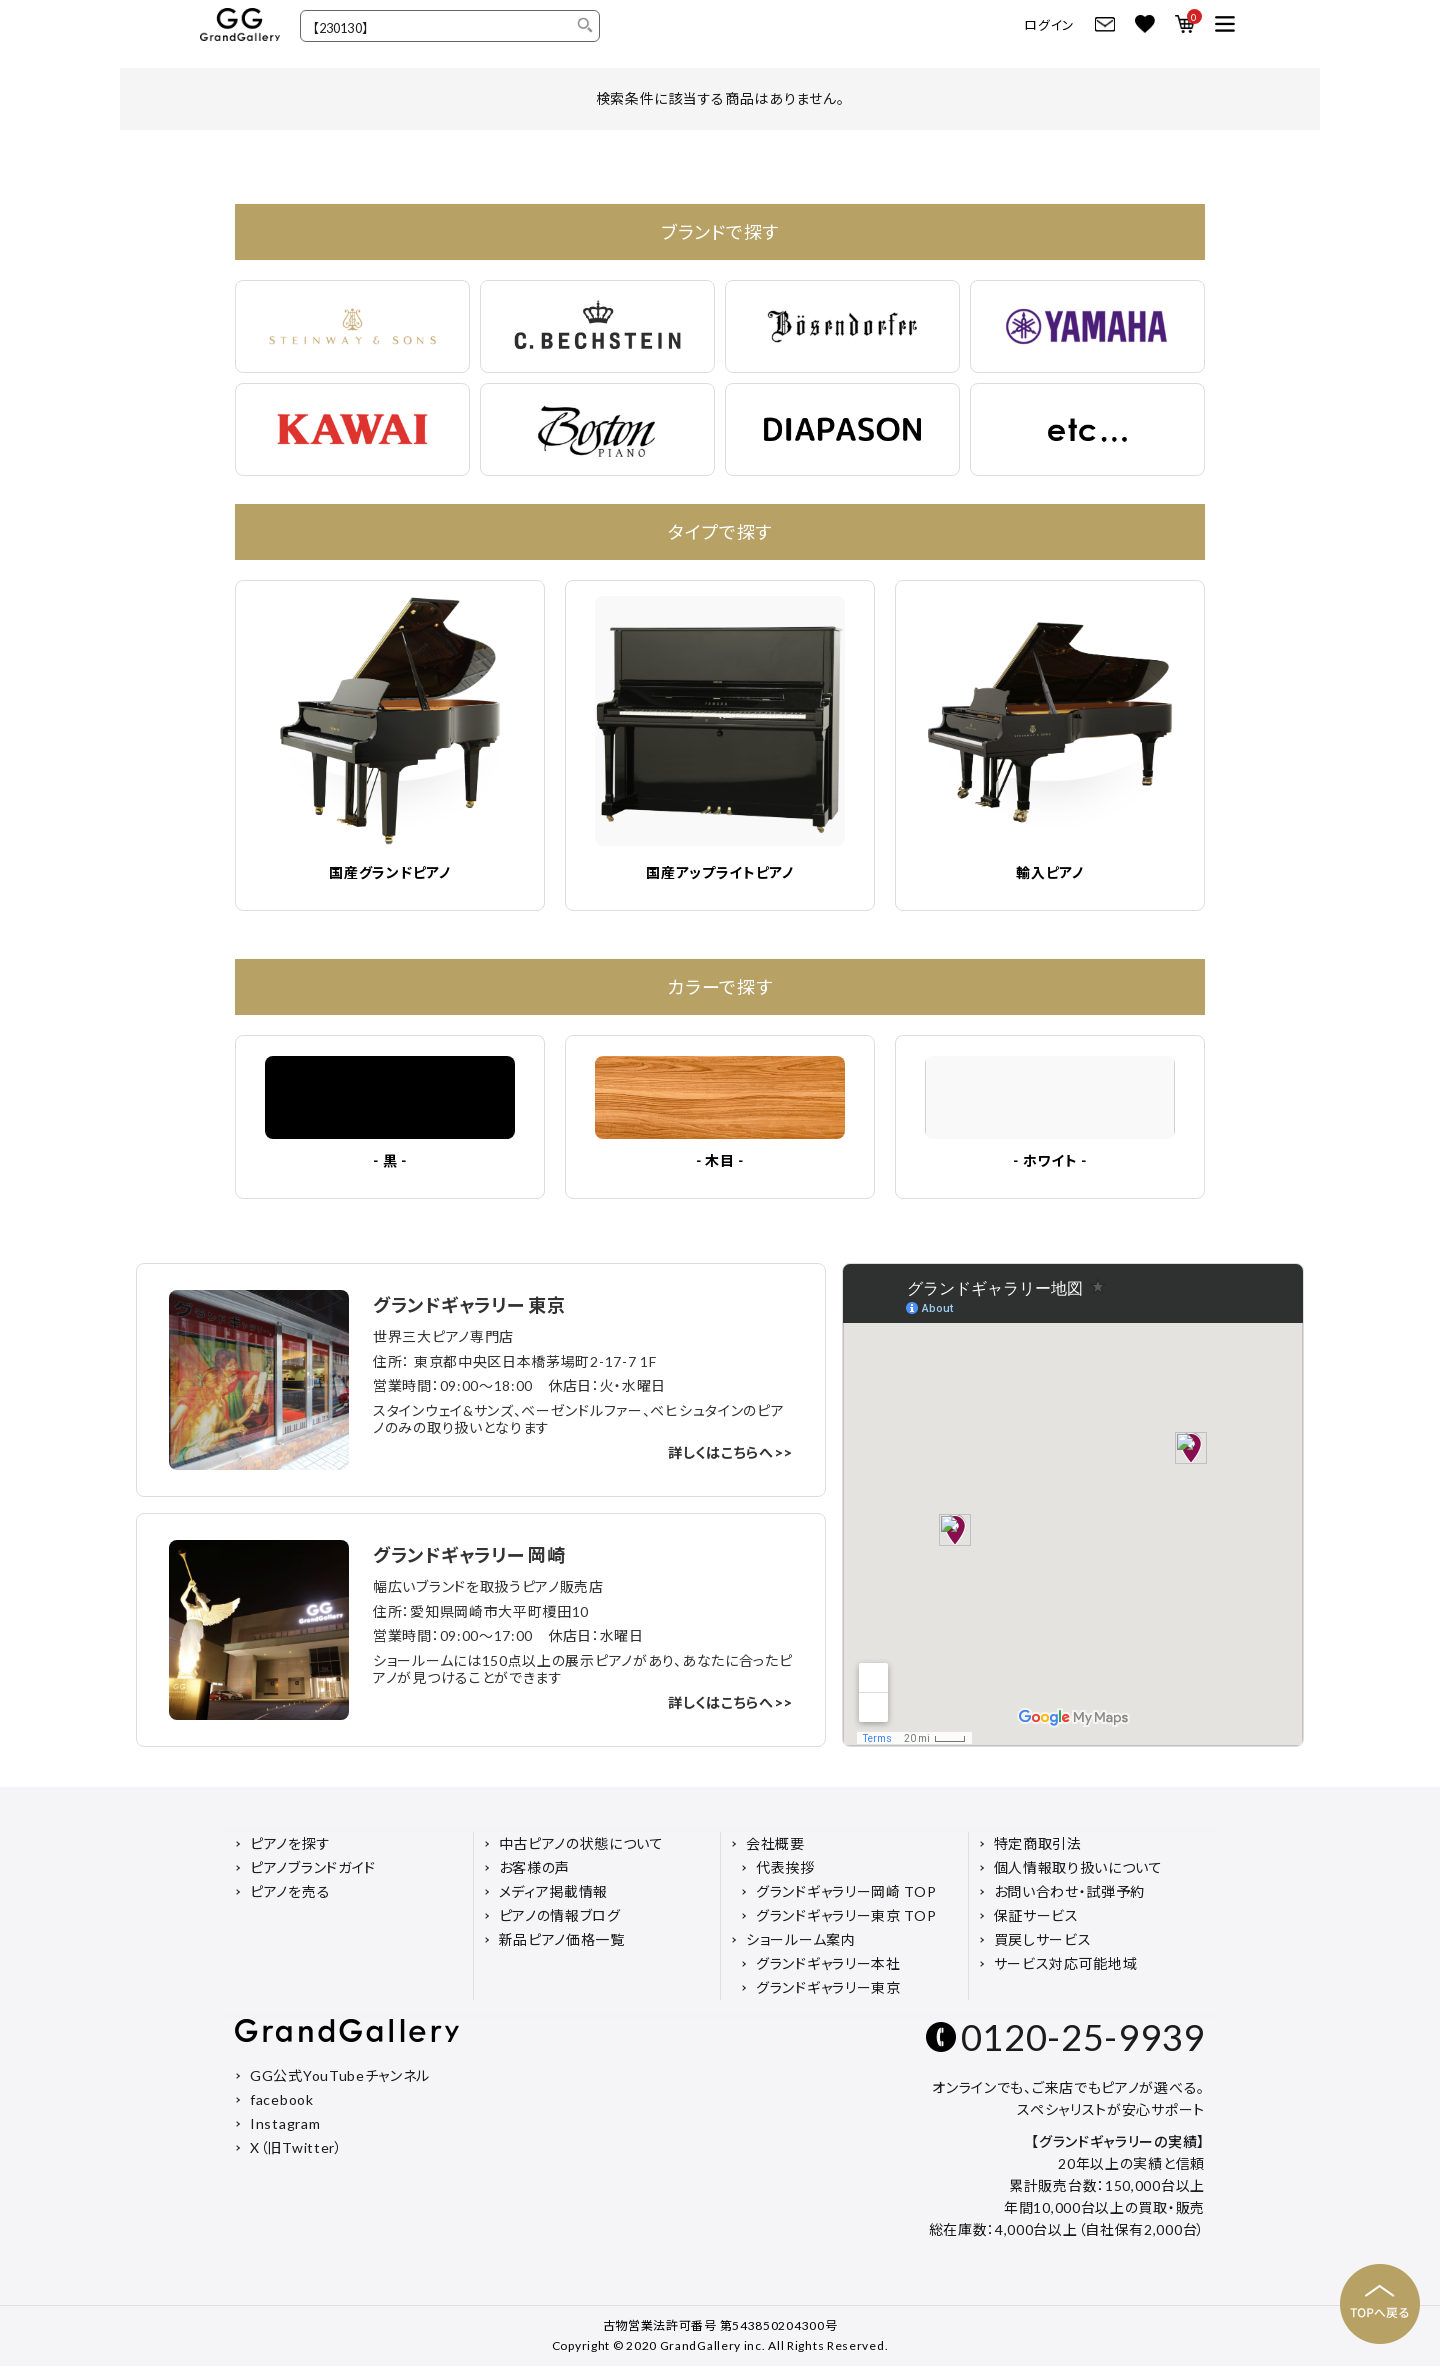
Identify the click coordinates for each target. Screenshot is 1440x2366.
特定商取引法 (1038, 1843)
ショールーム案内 (801, 1939)
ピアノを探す (290, 1843)
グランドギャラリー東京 (828, 1987)
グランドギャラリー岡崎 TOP (846, 1891)
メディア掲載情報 (554, 1891)
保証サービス (1036, 1915)
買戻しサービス (1043, 1939)
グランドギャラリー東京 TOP (846, 1915)
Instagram (285, 2123)
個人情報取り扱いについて (1078, 1867)
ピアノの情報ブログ (560, 1915)
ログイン (1049, 25)
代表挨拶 (785, 1867)
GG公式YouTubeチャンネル (340, 2075)
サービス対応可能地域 (1066, 1963)
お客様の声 (535, 1867)
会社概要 (775, 1843)
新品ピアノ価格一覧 (562, 1939)
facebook (282, 2099)
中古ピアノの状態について (581, 1843)
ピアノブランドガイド (313, 1867)
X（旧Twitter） (296, 2147)
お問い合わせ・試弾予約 (1070, 1891)
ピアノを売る (290, 1891)
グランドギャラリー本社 (828, 1963)
